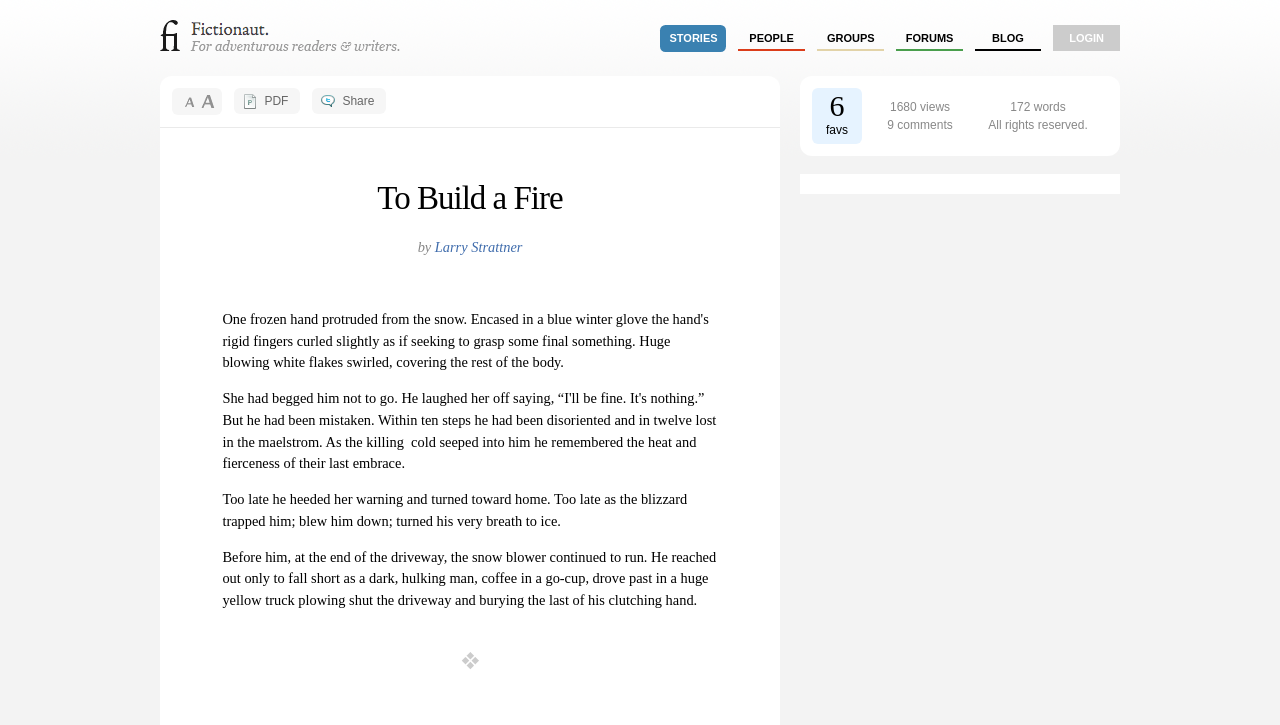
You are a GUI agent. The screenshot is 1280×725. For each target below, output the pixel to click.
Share (358, 101)
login (1086, 38)
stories (694, 38)
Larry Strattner (479, 247)
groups (851, 38)
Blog (1008, 38)
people (771, 38)
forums (930, 38)
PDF (276, 101)
